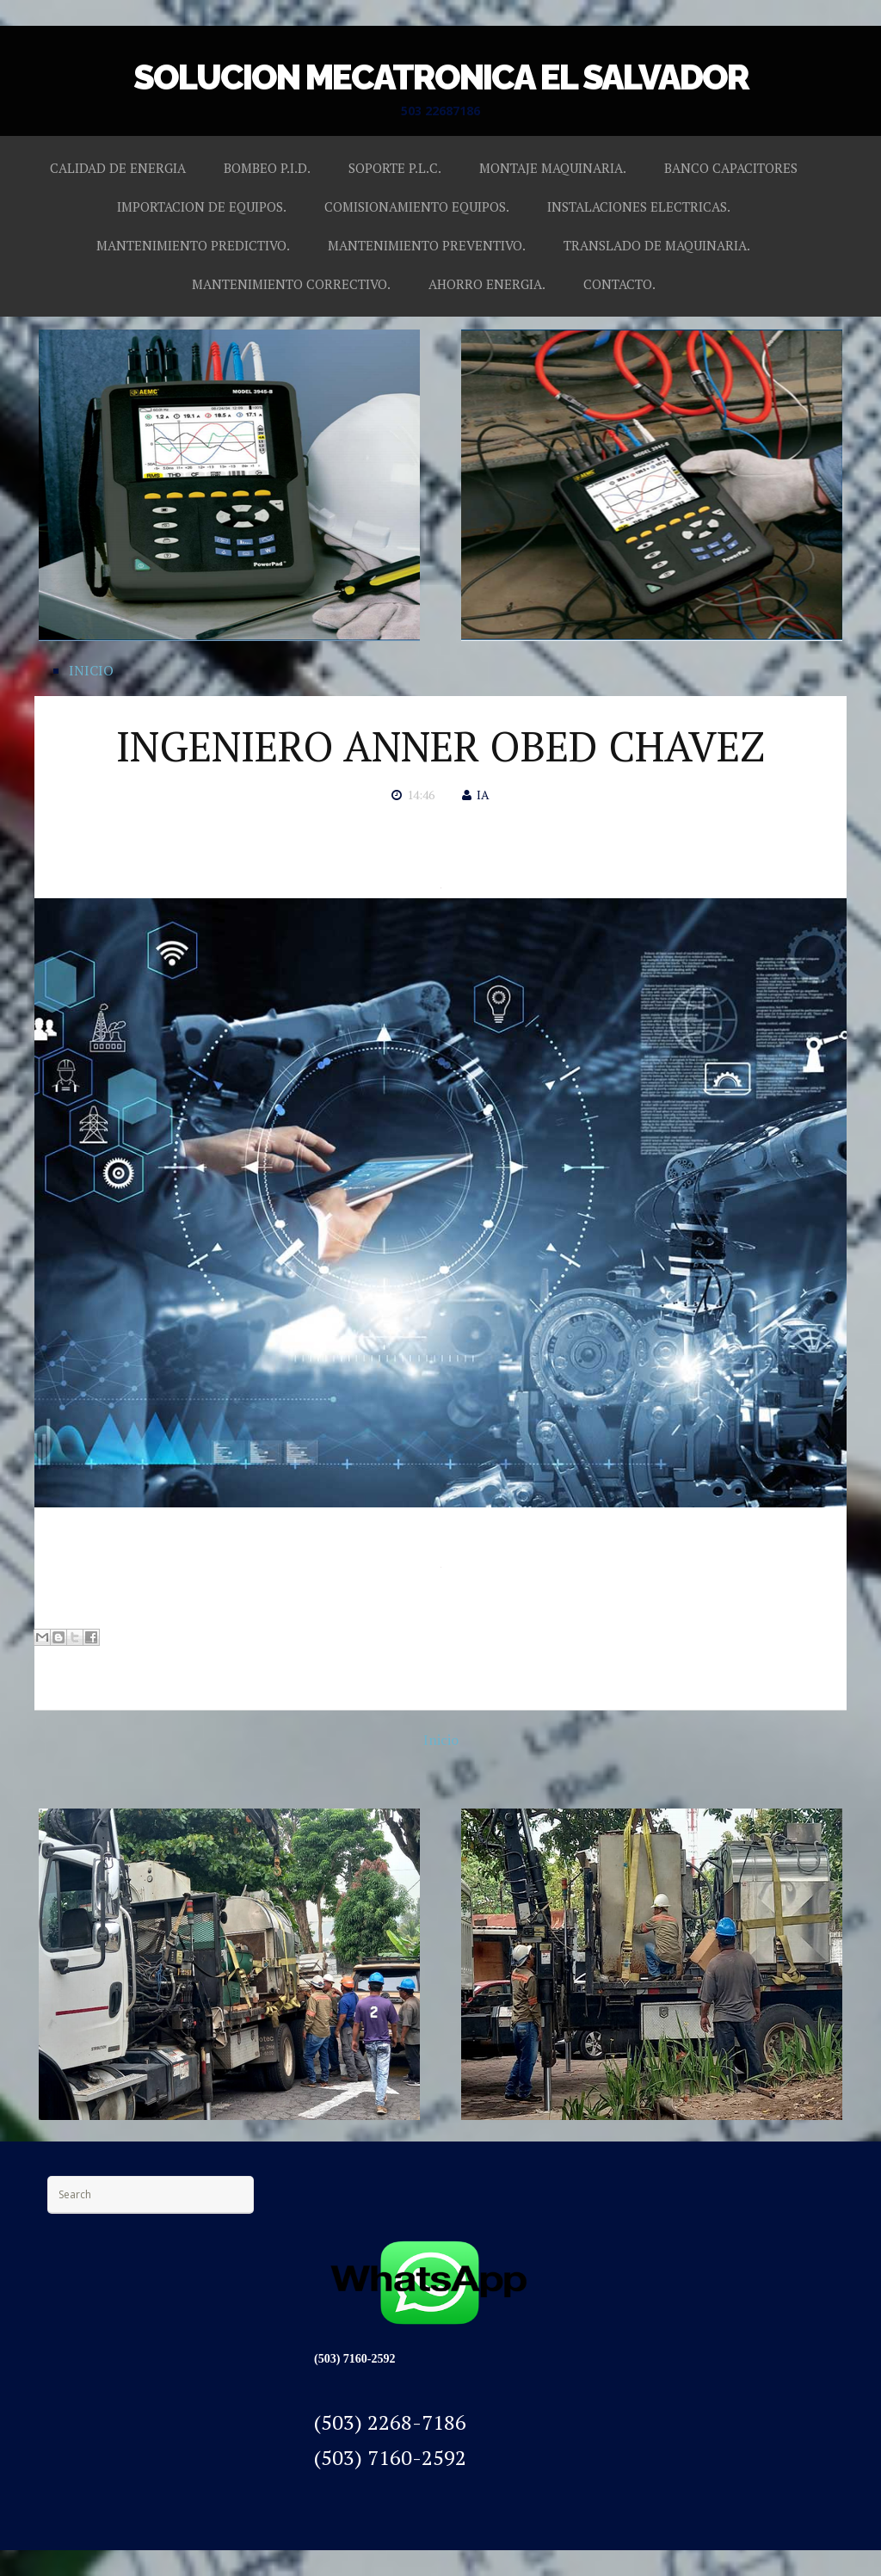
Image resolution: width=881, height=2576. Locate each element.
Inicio (441, 1739)
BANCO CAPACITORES (731, 167)
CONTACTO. (619, 284)
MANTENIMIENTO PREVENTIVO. (427, 245)
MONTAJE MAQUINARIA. (552, 167)
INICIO (91, 670)
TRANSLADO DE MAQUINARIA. (657, 245)
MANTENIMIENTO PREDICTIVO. (193, 245)
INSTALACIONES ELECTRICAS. (638, 206)
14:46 (420, 794)
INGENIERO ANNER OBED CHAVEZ (440, 745)
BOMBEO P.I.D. (267, 167)
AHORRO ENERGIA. (486, 284)
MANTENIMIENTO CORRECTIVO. (291, 284)
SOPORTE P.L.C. (394, 167)
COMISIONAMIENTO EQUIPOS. (416, 206)
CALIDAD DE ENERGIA (118, 167)
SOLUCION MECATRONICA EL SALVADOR (441, 77)
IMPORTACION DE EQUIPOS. (201, 206)
